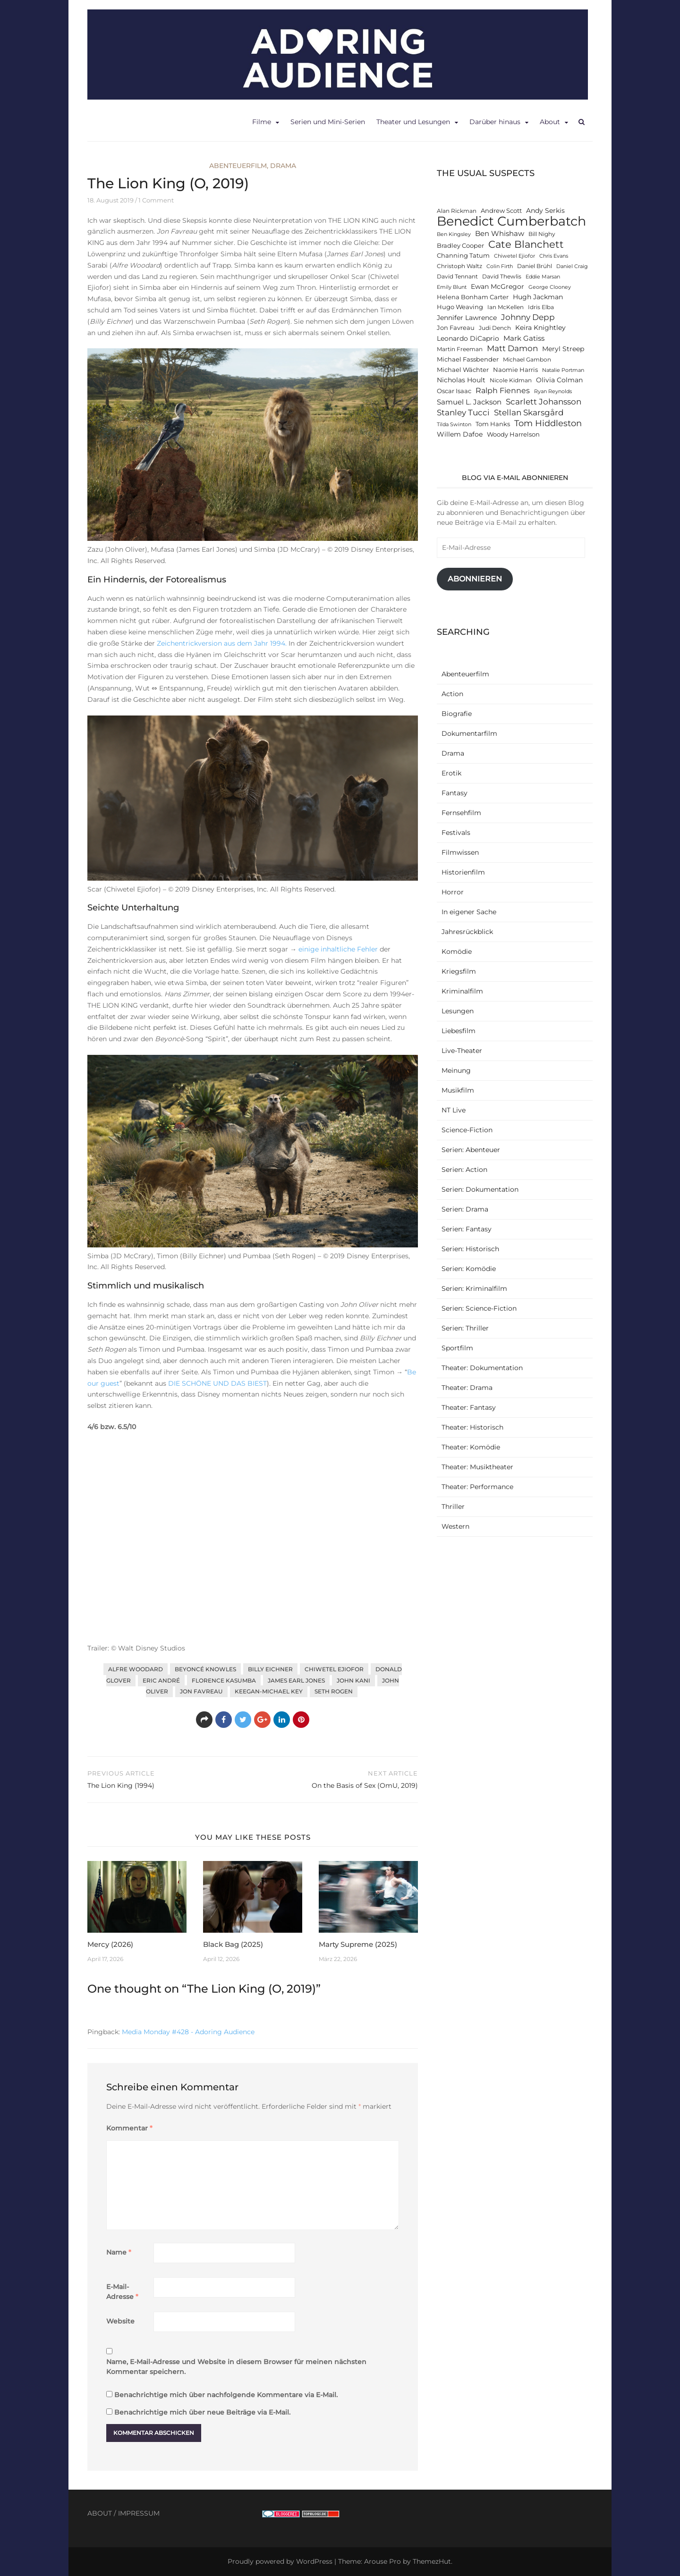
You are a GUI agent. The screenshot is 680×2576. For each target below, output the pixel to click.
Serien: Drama (465, 1209)
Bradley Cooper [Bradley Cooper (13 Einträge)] (460, 245)
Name (118, 2252)
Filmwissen (460, 852)
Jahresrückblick (467, 931)
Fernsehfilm (461, 812)
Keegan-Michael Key (269, 1691)
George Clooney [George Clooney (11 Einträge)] (549, 287)
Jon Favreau (201, 1691)
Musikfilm (458, 1090)
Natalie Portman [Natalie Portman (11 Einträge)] (563, 370)
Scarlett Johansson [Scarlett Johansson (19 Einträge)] (543, 401)
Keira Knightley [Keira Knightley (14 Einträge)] (540, 327)
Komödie (457, 951)
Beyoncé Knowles (205, 1669)
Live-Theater (462, 1050)
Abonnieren (475, 578)
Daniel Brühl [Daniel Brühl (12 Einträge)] (534, 266)
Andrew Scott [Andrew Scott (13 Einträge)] (501, 210)
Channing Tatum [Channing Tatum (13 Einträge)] (463, 255)
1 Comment (156, 200)
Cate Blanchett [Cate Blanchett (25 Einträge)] (526, 244)
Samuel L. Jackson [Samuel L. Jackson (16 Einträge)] (469, 401)
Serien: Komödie (469, 1268)
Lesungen (458, 1011)
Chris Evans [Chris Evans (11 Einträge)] (553, 256)
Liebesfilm (459, 1031)
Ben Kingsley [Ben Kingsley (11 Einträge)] (454, 234)
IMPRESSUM (139, 2513)
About (550, 122)
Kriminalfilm (462, 991)
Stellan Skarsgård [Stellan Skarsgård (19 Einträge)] (529, 412)
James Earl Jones (296, 1680)
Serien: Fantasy (467, 1229)
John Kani (353, 1680)
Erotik (451, 773)
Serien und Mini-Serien (327, 122)
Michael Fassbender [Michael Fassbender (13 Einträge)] (468, 359)
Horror (453, 892)
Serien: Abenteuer (471, 1149)
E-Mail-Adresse (122, 2291)
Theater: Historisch (472, 1427)
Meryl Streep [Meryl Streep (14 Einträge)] (563, 349)
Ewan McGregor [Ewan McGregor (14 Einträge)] (497, 286)
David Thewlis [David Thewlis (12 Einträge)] (501, 276)
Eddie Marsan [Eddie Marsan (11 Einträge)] (543, 277)
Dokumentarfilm (469, 733)
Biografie (457, 713)
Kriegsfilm (459, 971)
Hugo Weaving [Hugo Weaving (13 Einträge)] (460, 307)
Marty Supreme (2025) (358, 1944)
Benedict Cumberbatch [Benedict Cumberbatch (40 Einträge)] (511, 221)
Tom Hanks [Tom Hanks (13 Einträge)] (493, 424)
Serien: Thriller (465, 1328)
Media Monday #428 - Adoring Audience (188, 2032)
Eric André (161, 1680)
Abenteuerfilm (238, 165)
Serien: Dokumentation (480, 1189)
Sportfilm (457, 1348)
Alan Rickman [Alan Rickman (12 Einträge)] (456, 211)
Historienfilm (463, 872)
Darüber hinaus (494, 122)
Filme (261, 122)
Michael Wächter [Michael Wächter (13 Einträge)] (463, 369)
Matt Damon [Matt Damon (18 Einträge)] (512, 348)
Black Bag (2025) (233, 1944)
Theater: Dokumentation (482, 1368)
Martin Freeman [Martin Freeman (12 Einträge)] (460, 349)
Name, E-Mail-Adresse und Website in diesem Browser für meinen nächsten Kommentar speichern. (236, 2366)
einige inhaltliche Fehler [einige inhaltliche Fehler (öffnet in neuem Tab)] (338, 949)
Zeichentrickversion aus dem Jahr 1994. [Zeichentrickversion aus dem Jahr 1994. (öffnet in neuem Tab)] (222, 643)
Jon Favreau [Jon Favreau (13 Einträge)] (456, 327)
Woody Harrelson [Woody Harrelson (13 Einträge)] (513, 434)
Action (452, 694)
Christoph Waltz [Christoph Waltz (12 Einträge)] (459, 266)
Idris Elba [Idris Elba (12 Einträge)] (541, 307)
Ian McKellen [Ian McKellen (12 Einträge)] (505, 307)
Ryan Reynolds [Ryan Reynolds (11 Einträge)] (553, 391)
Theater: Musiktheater (477, 1467)
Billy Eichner (270, 1669)
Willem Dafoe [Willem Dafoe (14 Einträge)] (460, 434)
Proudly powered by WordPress (280, 2561)
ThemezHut (432, 2561)
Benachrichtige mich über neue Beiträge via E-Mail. (202, 2412)
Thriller (453, 1506)
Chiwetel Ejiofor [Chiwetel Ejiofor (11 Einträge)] (514, 256)
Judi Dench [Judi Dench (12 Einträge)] (495, 328)
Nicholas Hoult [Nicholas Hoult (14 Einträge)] (461, 380)
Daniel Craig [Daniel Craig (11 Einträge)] (572, 266)
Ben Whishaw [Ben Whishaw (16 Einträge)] (499, 233)
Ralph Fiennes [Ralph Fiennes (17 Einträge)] (503, 390)
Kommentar (129, 2128)
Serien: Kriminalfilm (474, 1288)
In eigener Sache (469, 912)
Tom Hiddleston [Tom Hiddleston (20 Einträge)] (548, 423)
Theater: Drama (467, 1387)
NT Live (454, 1110)
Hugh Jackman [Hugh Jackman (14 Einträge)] (538, 297)
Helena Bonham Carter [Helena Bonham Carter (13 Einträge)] (473, 297)
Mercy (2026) (110, 1944)
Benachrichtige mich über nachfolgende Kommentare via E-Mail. (226, 2395)
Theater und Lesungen (413, 122)
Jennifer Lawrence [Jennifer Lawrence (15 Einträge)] (467, 317)
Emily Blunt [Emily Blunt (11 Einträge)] (452, 287)
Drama (283, 165)
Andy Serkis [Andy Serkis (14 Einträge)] (545, 210)
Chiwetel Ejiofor (334, 1669)
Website (120, 2321)
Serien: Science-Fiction (479, 1308)
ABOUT (99, 2513)
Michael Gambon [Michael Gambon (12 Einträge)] (527, 359)
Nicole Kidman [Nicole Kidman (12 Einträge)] (511, 380)
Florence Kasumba (224, 1680)
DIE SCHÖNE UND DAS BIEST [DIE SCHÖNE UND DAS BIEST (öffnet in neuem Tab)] (217, 1383)
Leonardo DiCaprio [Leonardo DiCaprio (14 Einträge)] (468, 338)
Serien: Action (464, 1169)
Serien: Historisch (470, 1249)
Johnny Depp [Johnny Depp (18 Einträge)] (528, 317)
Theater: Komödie (471, 1447)
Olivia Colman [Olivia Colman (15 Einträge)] (559, 380)
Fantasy (455, 793)
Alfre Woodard (135, 1669)
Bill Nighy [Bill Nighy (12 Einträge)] (541, 234)
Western (455, 1526)
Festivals (456, 832)
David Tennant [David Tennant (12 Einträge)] (457, 276)
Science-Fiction (467, 1130)
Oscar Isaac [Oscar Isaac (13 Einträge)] (454, 391)
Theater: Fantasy (469, 1407)
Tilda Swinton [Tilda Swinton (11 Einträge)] (454, 424)
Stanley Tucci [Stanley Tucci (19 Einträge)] (463, 412)
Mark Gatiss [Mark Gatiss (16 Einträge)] (523, 338)
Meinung (456, 1070)
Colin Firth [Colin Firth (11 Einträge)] (499, 266)
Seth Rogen (333, 1691)
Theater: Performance (477, 1486)
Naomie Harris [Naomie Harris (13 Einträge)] (515, 369)
